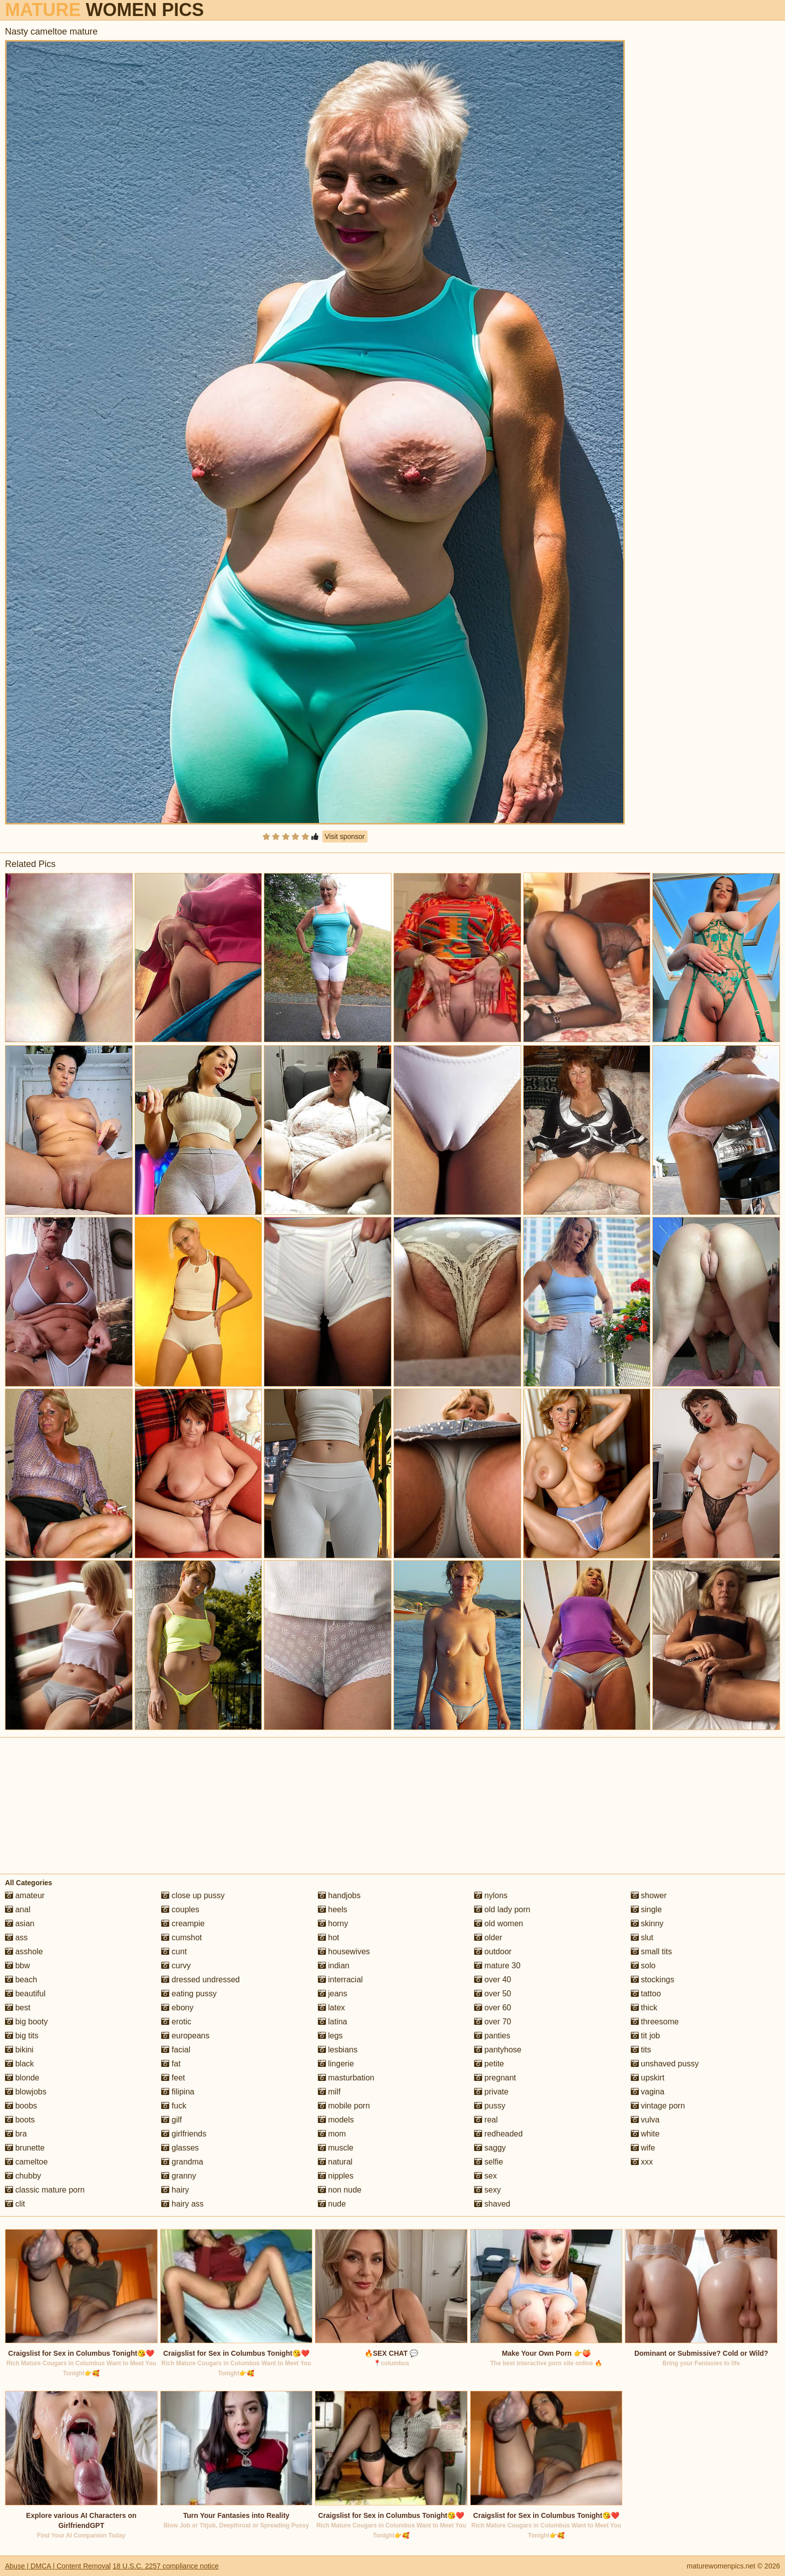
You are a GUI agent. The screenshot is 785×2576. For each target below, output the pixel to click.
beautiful (25, 1993)
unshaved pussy (665, 2063)
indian (333, 1965)
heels (332, 1909)
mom (332, 2133)
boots (20, 2119)
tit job (645, 2035)
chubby (23, 2176)
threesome (655, 2021)
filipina (177, 2091)
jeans (332, 1993)
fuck (173, 2105)
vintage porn (658, 2105)
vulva (645, 2119)
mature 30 (497, 1965)
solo (643, 1965)
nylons (491, 1895)
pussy (489, 2105)
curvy (176, 1965)
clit (15, 2204)
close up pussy (192, 1895)
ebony (177, 2007)
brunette (25, 2147)
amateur (25, 1895)
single (646, 1909)
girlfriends (183, 2133)
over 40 (492, 1979)
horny (333, 1923)
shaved (492, 2204)
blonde (22, 2077)
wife (643, 2147)
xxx (642, 2162)
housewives (344, 1951)
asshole (24, 1951)
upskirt (648, 2077)
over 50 (492, 1993)
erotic (176, 2021)
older (488, 1937)
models (336, 2119)
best (18, 2007)
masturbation (346, 2077)
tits (641, 2049)
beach (21, 1979)
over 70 (492, 2021)
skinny (647, 1923)
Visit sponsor (345, 836)
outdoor (493, 1951)
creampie (182, 1923)
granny (178, 2176)
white (645, 2133)
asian (20, 1923)
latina (332, 2021)
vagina (648, 2091)
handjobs (339, 1895)
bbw (17, 1965)
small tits (651, 1951)
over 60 (492, 2007)
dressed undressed (200, 1979)
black (19, 2063)
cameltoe (26, 2162)
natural (335, 2162)
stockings (652, 1979)
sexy (487, 2190)
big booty (26, 2021)
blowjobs (26, 2091)
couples (180, 1909)
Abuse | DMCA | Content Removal (58, 2566)
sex (485, 2176)
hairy (175, 2190)
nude (332, 2204)
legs (330, 2035)
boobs (21, 2105)
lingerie (336, 2063)
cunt (174, 1951)
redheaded (498, 2133)
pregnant (495, 2077)
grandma (182, 2162)
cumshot (181, 1937)
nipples (335, 2176)
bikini (19, 2049)
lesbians (337, 2049)
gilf (171, 2119)
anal (18, 1909)
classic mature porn (45, 2190)
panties (492, 2035)
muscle (335, 2147)
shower (649, 1895)
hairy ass (182, 2204)
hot (328, 1937)
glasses (180, 2147)
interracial (340, 1979)
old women (498, 1923)
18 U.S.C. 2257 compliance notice (166, 2566)
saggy (490, 2147)
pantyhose (497, 2049)
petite (489, 2063)
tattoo (646, 1993)
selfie (488, 2162)
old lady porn (502, 1909)
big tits (22, 2035)
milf (329, 2091)
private (491, 2091)
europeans (185, 2035)
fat (170, 2063)
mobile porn (344, 2105)
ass (16, 1937)
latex (331, 2007)
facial (175, 2049)
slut (642, 1937)
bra (16, 2133)
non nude (339, 2190)
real (486, 2119)
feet (173, 2077)
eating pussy (188, 1993)
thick (644, 2007)
